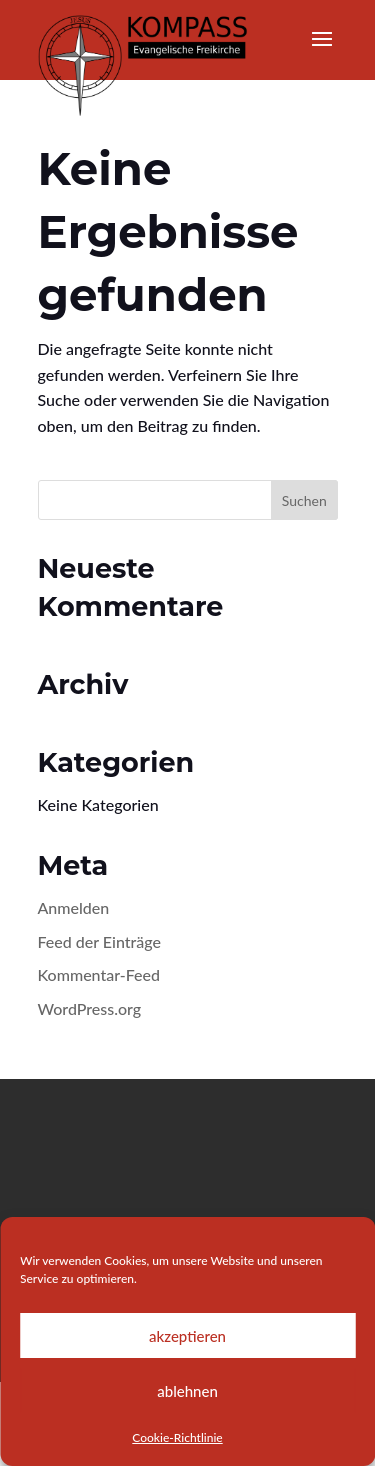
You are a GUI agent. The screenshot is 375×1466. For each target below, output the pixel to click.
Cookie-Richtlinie (177, 1437)
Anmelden (74, 907)
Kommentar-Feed (99, 974)
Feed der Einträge (100, 941)
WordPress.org (90, 1008)
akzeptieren (187, 1336)
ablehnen (187, 1391)
